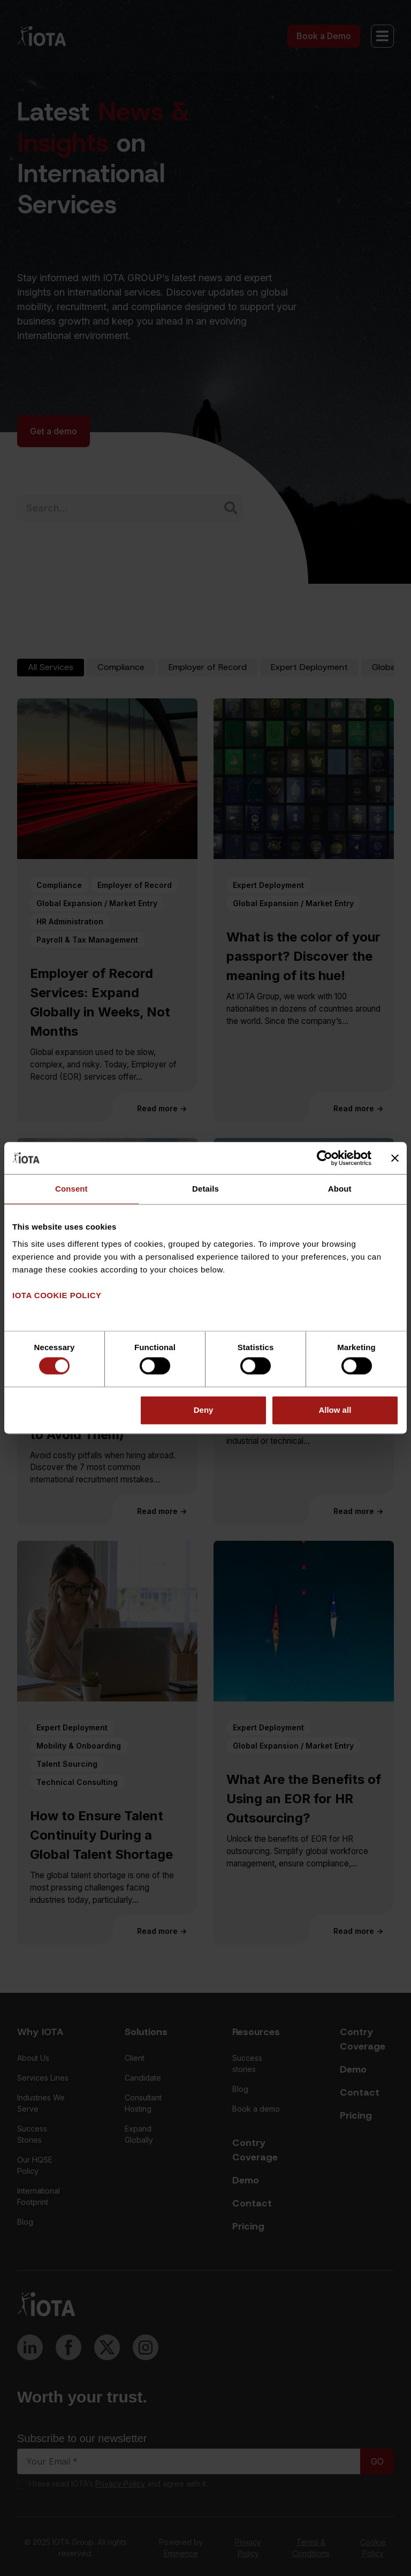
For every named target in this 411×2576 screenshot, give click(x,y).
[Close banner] (395, 1158)
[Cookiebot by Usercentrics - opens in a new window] (324, 1158)
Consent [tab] (71, 1188)
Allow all (334, 1409)
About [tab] (340, 1188)
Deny (204, 1409)
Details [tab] (205, 1188)
